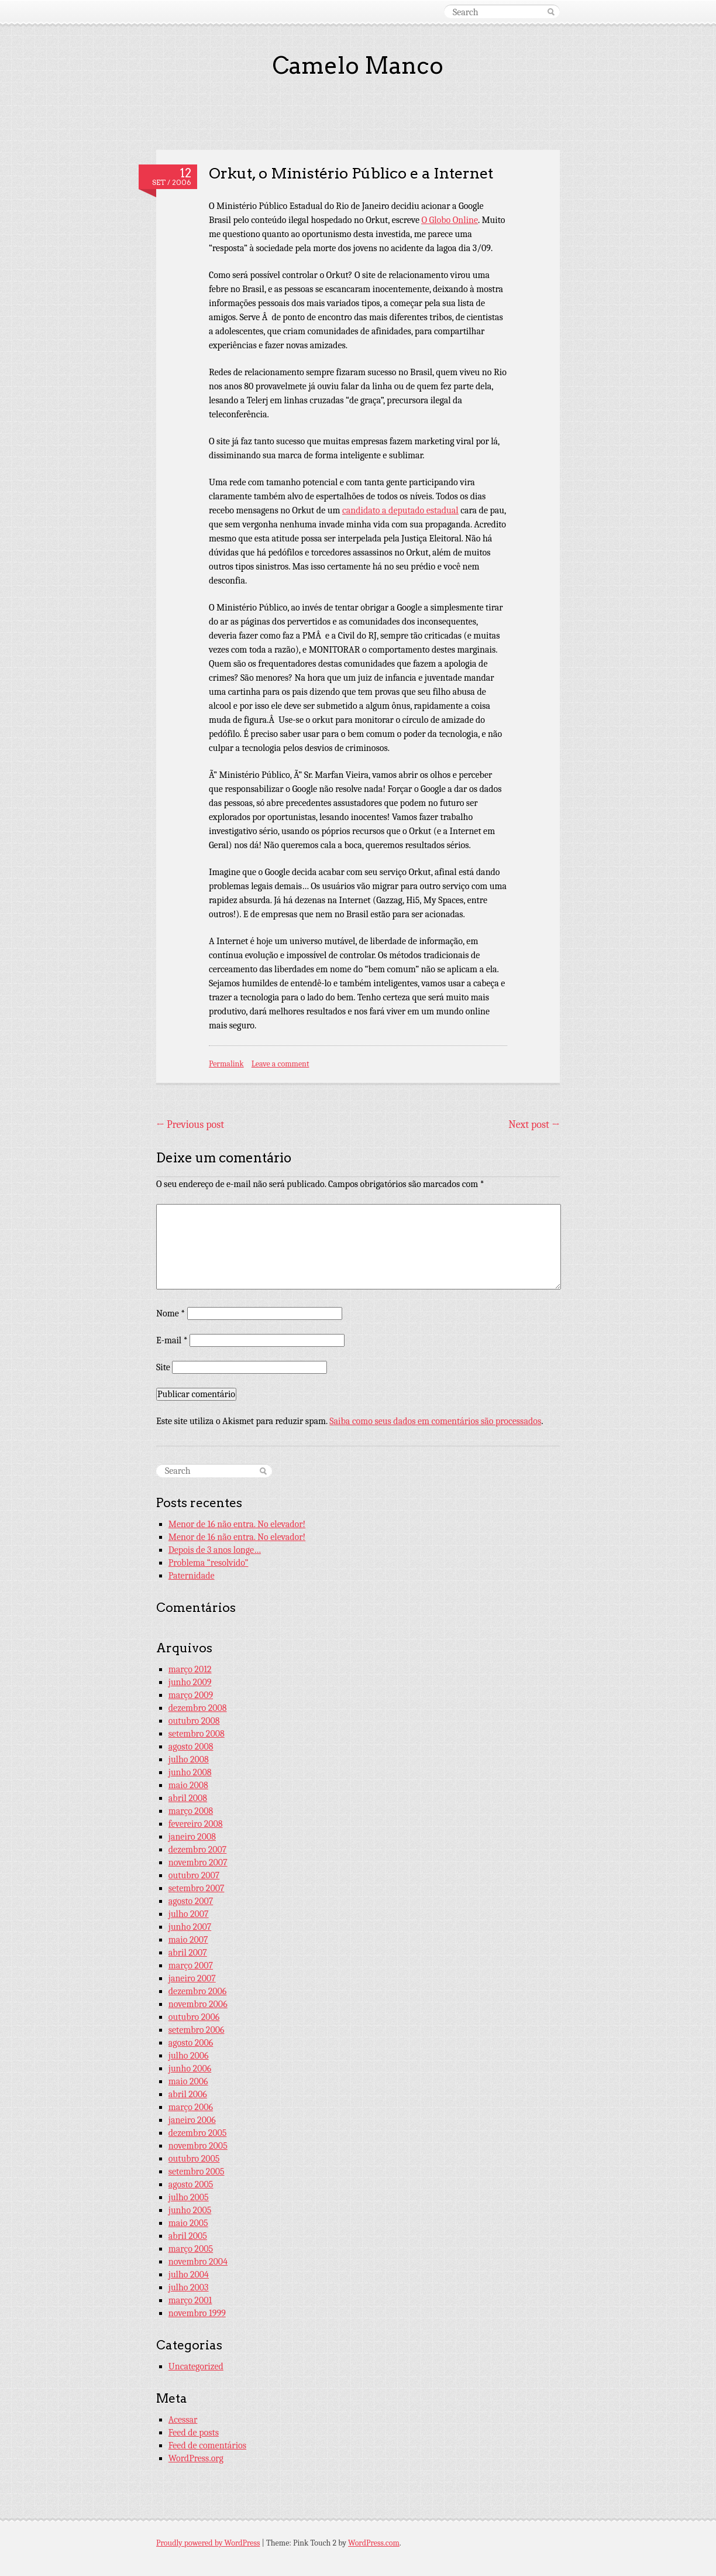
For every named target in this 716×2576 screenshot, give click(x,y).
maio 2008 (188, 1785)
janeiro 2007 (192, 1978)
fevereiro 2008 (195, 1824)
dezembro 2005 (197, 2133)
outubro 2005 (194, 2158)
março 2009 (190, 1695)
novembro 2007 (198, 1862)
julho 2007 (188, 1914)
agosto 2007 (191, 1901)
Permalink (226, 1064)
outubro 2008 (194, 1721)
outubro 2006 (194, 2017)
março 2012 (190, 1669)
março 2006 (190, 2107)
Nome (170, 1313)
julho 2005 (188, 2197)
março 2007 (190, 1965)
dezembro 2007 (197, 1849)
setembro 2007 (196, 1888)
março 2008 (190, 1811)
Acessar (183, 2419)
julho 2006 (188, 2055)
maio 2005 (188, 2223)
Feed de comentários (207, 2445)
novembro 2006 (198, 2004)
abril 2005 (187, 2236)
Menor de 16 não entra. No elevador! (236, 1524)
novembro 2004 (198, 2261)
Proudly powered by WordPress (208, 2543)
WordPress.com (374, 2543)
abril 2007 (187, 1952)
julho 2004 (188, 2274)
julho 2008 (188, 1759)
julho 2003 (188, 2287)
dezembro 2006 (197, 1991)
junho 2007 (189, 1927)
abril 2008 (187, 1798)
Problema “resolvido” (208, 1563)
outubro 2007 (194, 1875)
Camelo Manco (358, 66)
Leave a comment (280, 1064)
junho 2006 (189, 2068)
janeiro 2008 (192, 1836)
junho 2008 (190, 1772)
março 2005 (190, 2249)
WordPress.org (195, 2458)
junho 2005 (190, 2210)
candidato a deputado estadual (400, 510)
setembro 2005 (196, 2171)
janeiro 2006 (192, 2120)
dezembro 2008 (197, 1708)
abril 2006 (187, 2094)
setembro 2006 (196, 2030)
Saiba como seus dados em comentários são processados (435, 1421)
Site (163, 1367)
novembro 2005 (198, 2146)
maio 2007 (188, 1939)
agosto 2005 (191, 2184)
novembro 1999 (197, 2313)
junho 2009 (190, 1682)
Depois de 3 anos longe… (214, 1550)
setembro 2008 (196, 1733)
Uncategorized (195, 2366)
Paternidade (191, 1575)
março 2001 (190, 2300)
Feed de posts (193, 2432)
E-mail (172, 1340)
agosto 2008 (191, 1746)
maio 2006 (188, 2081)
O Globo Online (450, 220)
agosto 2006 (191, 2043)
